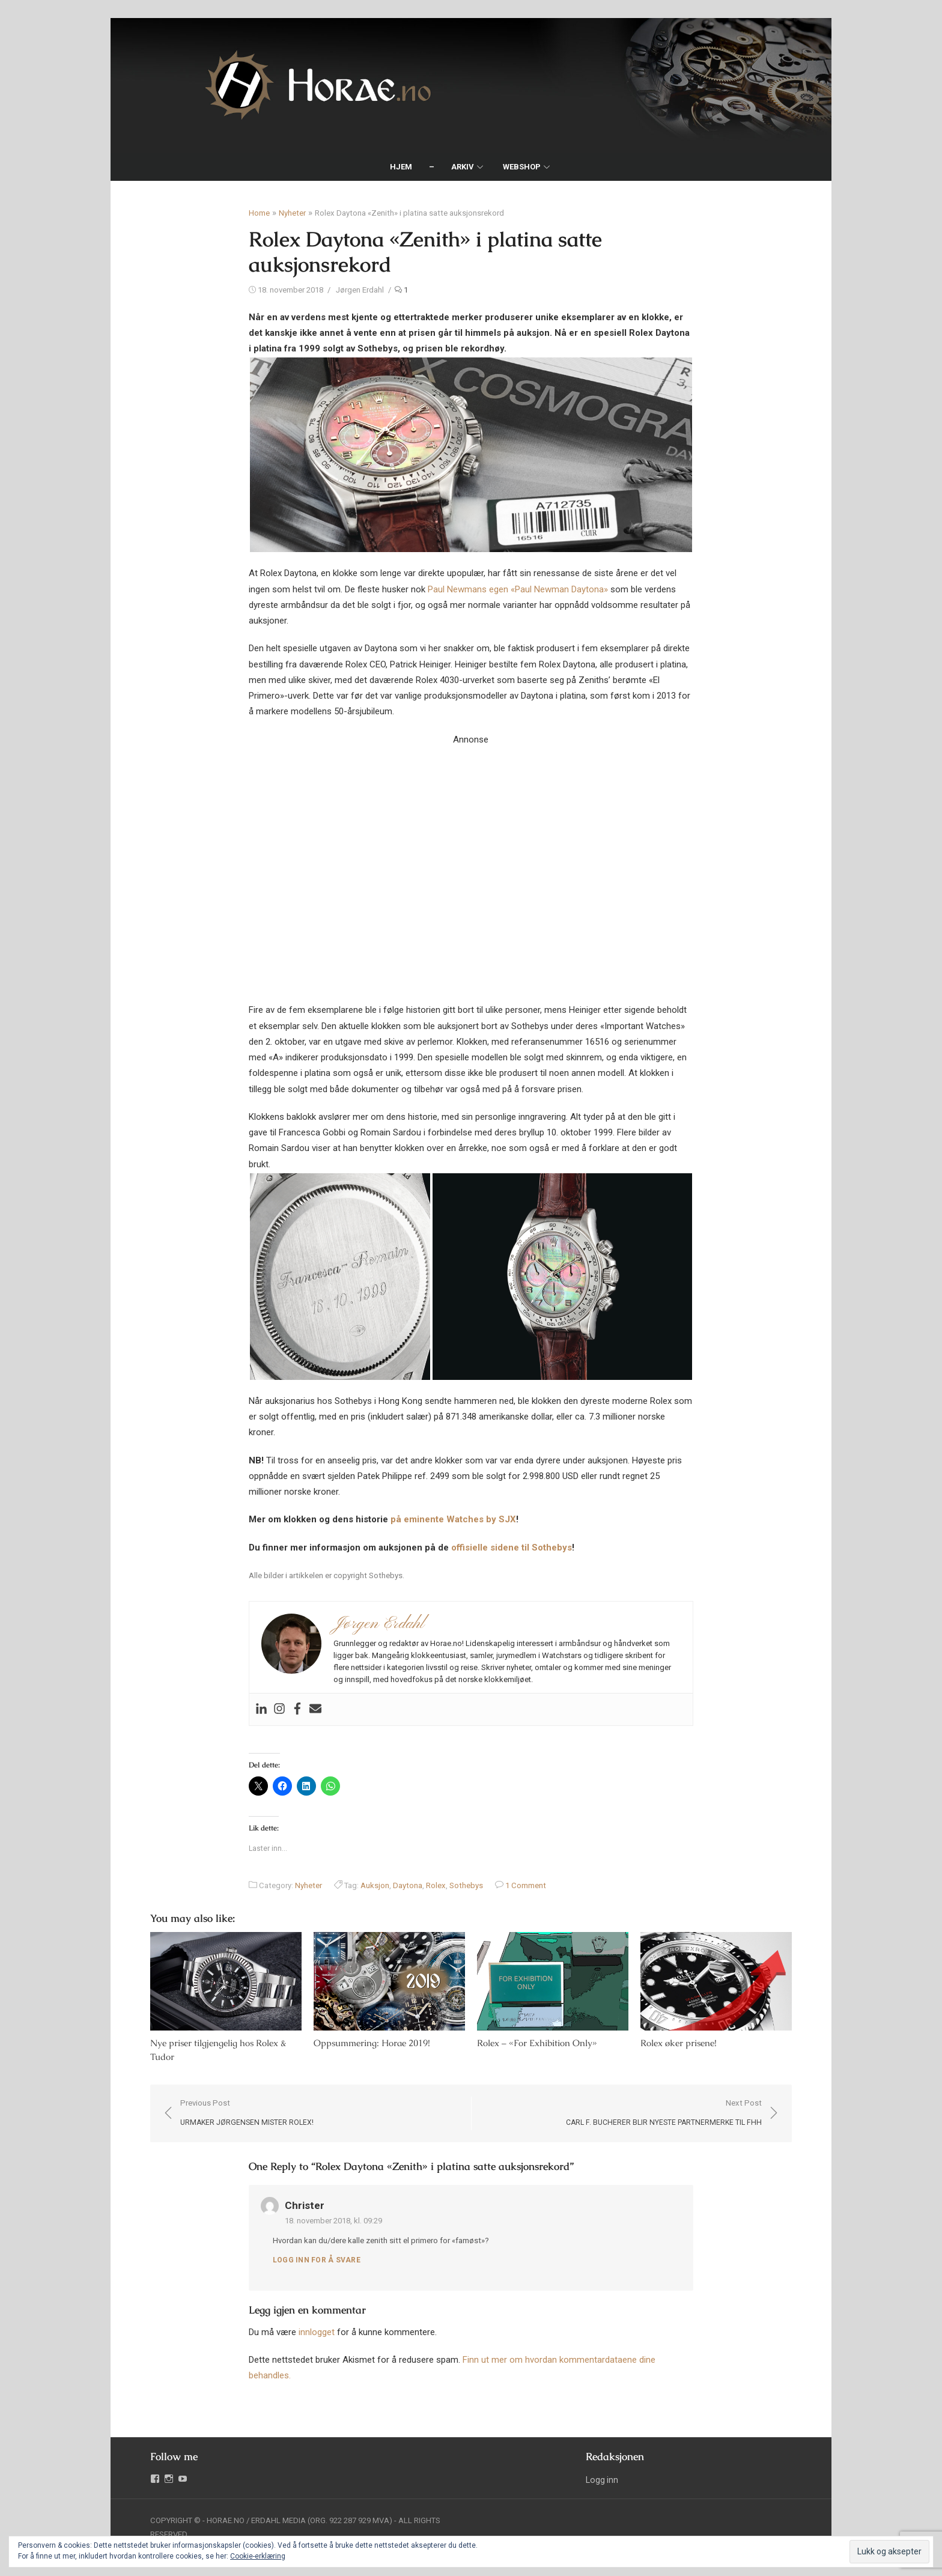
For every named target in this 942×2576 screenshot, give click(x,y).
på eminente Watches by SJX (453, 1519)
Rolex (436, 1885)
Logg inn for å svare (316, 2261)
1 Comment (525, 1885)
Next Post (667, 2115)
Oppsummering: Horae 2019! (370, 2044)
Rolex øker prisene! (680, 2044)
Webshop (522, 166)
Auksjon (374, 1885)
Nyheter (292, 212)
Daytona (407, 1885)
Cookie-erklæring (257, 2556)
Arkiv (462, 166)
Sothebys (466, 1885)
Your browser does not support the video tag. (471, 858)
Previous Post (243, 2115)
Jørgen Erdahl (360, 289)
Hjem (401, 166)
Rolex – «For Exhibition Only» (537, 2044)
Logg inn (603, 2481)
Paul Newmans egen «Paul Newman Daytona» (518, 589)
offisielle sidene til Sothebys (511, 1547)
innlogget (317, 2333)
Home (259, 212)
